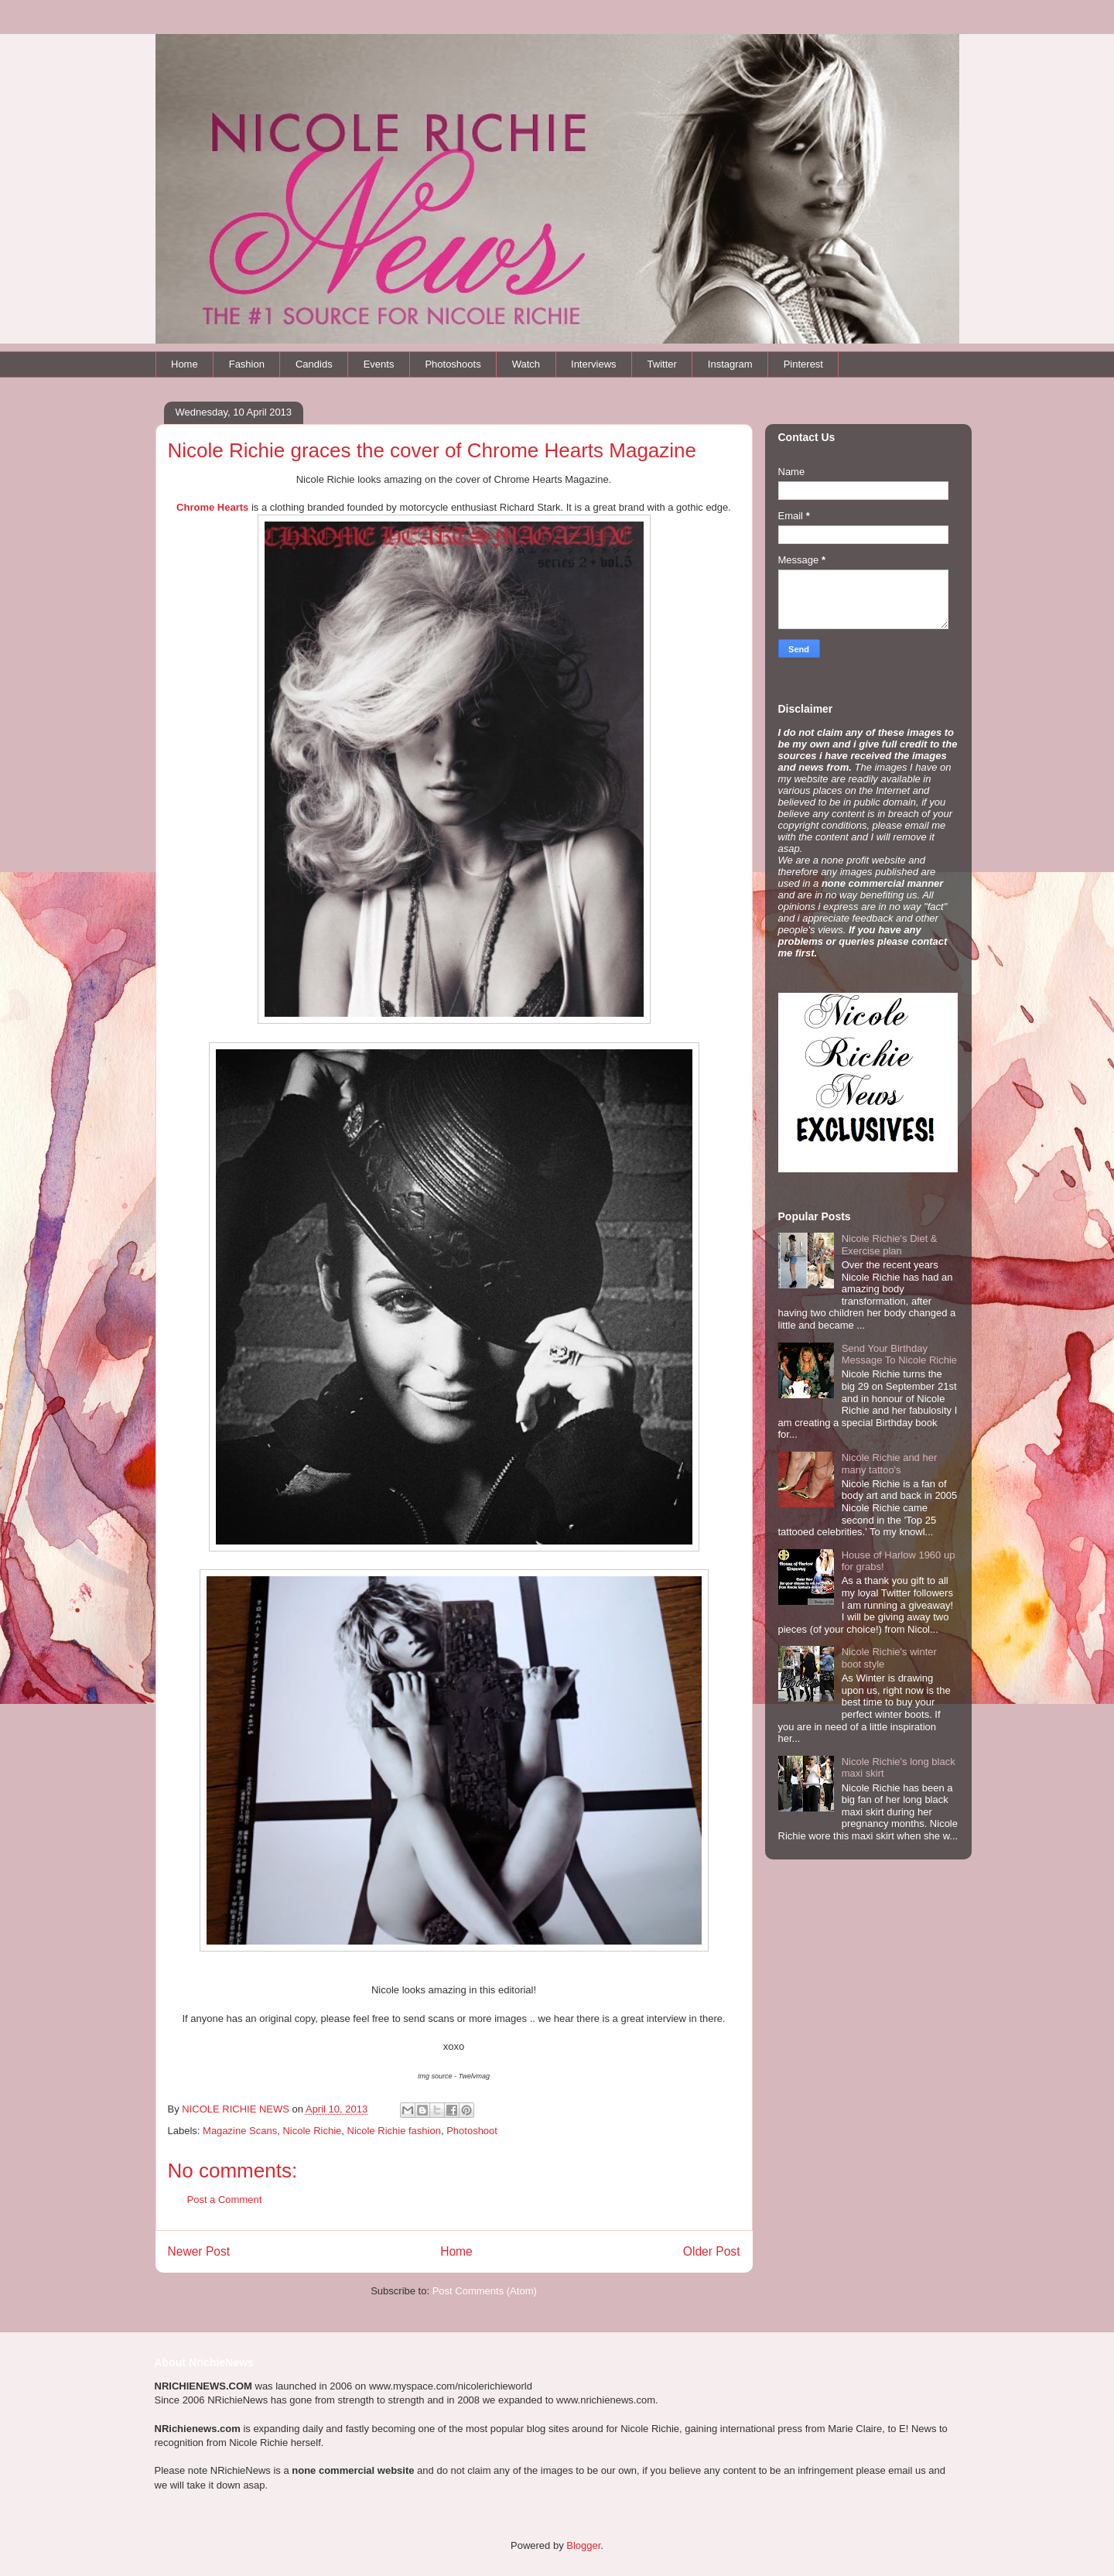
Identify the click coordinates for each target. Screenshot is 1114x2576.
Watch (526, 364)
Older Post (711, 2251)
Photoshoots (452, 364)
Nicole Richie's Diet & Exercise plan (890, 1245)
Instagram (730, 364)
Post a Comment (224, 2199)
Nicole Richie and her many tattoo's (890, 1464)
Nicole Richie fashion (394, 2130)
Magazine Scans (240, 2130)
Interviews (594, 364)
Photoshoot (471, 2130)
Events (379, 364)
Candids (314, 364)
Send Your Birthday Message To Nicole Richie (899, 1355)
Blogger (583, 2545)
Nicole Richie (311, 2130)
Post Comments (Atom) (484, 2291)
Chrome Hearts (212, 507)
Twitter (662, 364)
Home (184, 364)
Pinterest (803, 364)
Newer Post (199, 2251)
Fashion (247, 364)
